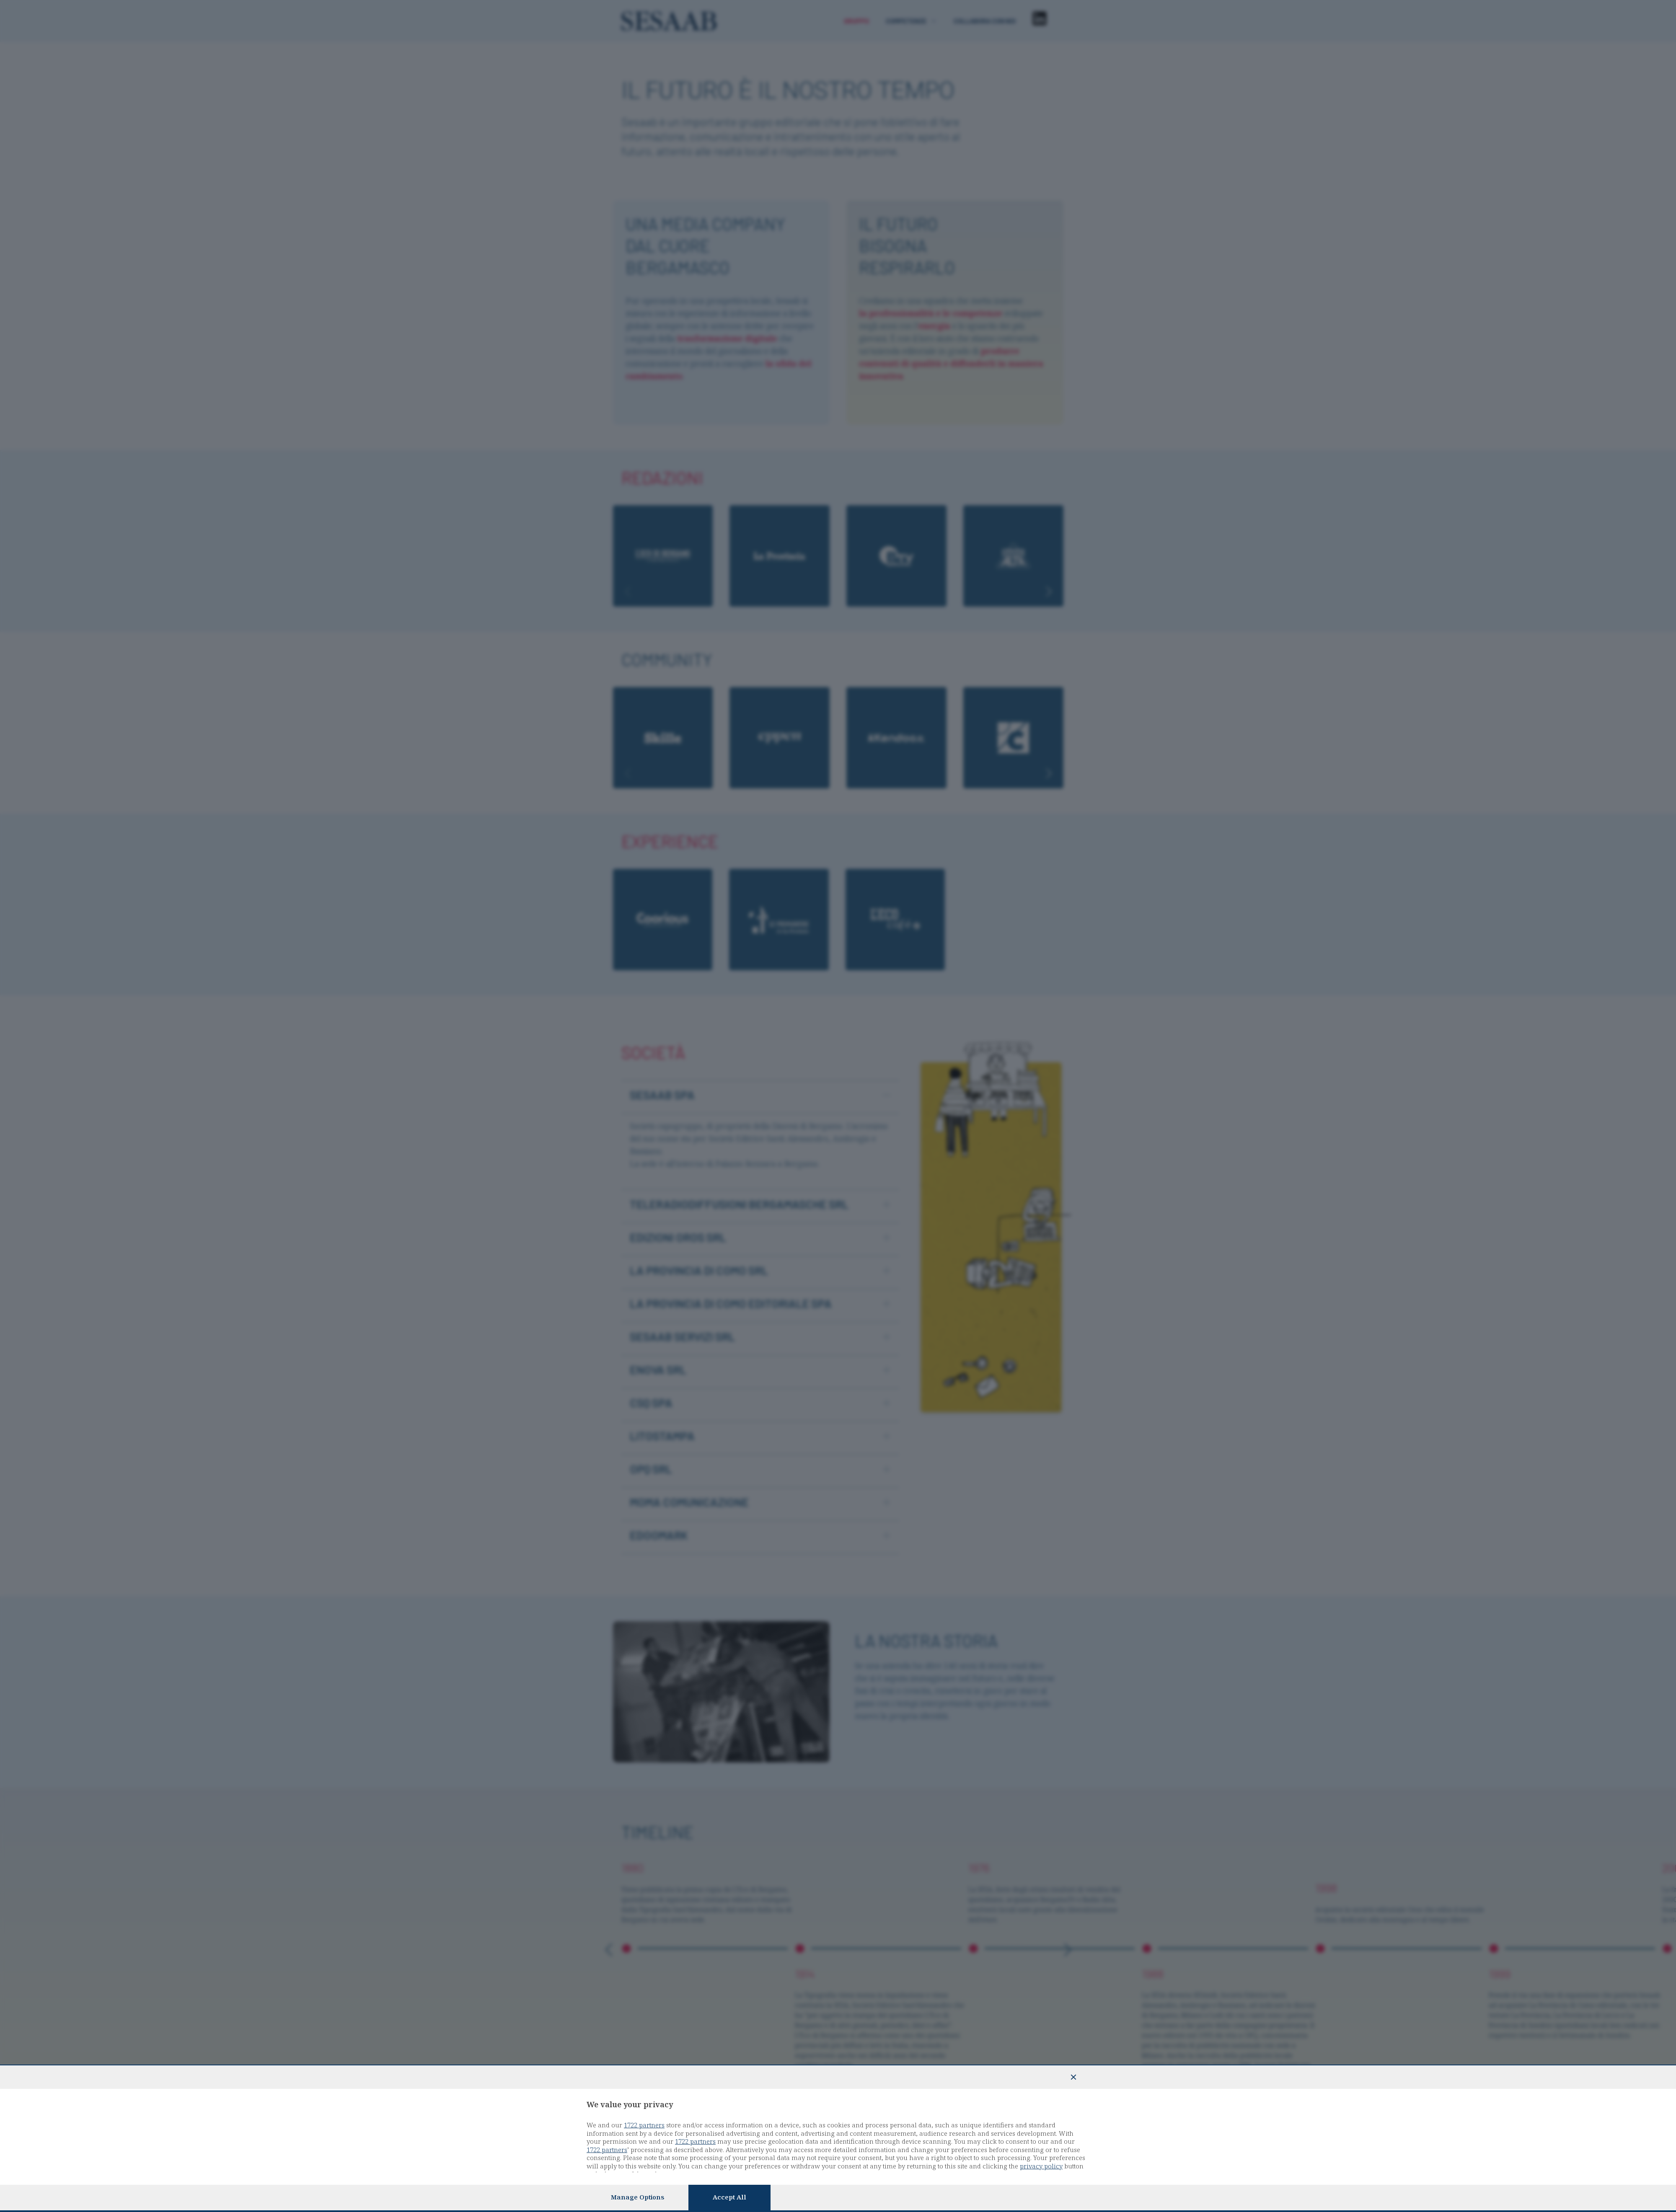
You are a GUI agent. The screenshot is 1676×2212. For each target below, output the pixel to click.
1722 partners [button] (644, 2125)
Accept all (729, 2197)
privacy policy (1041, 2166)
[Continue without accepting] (1073, 2077)
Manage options (637, 2197)
